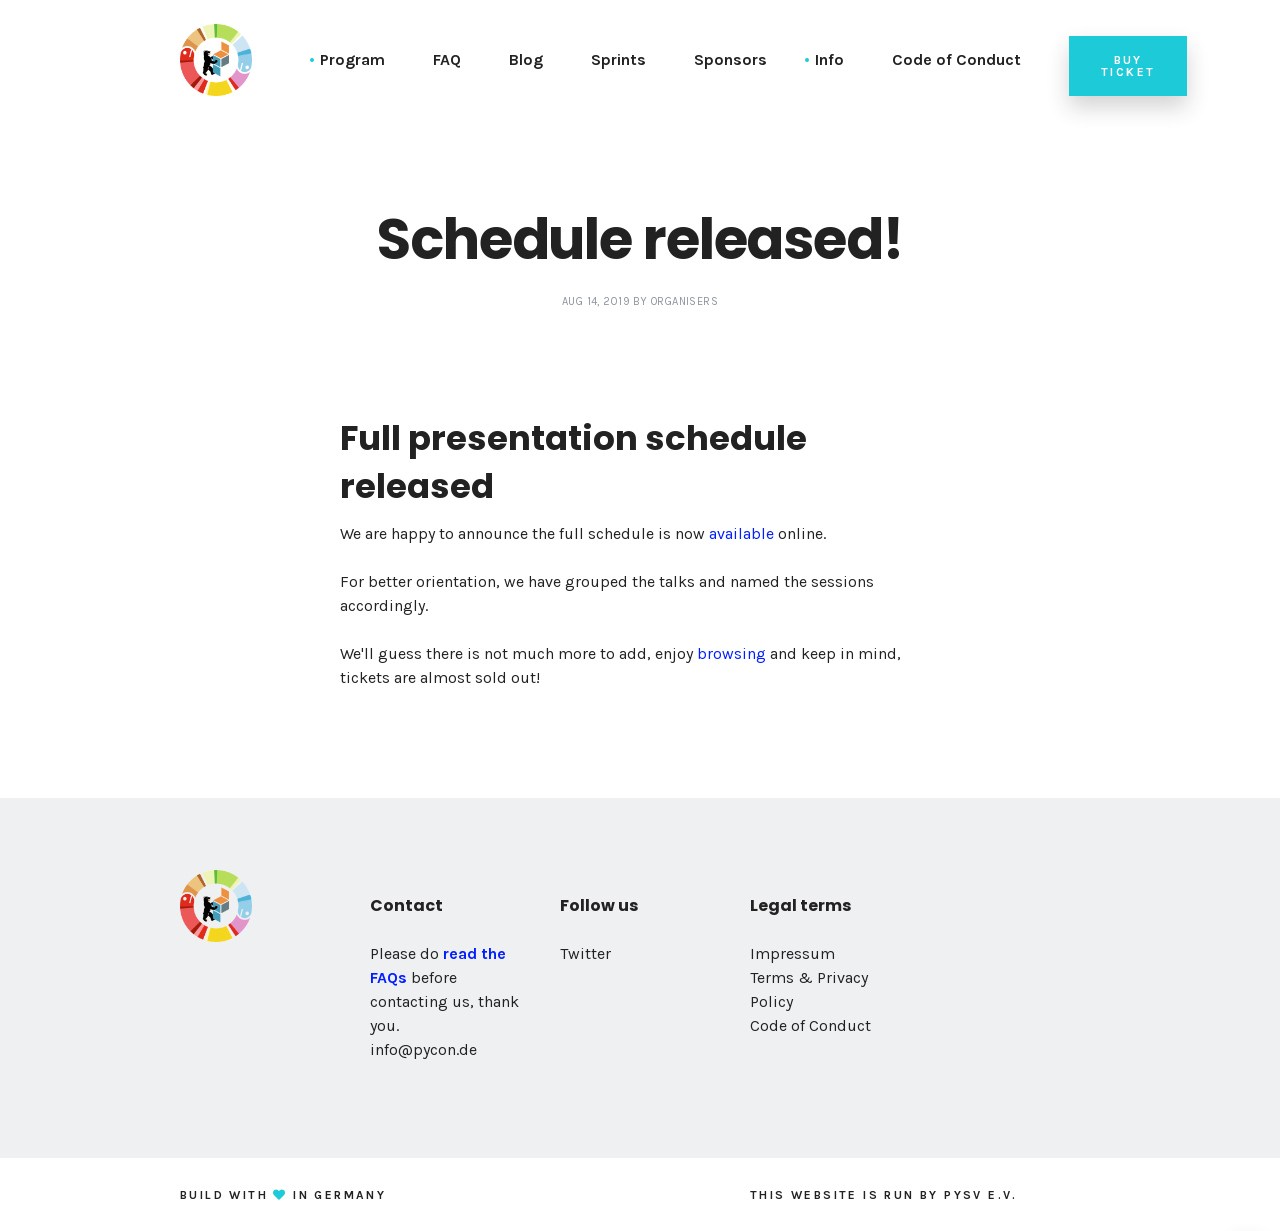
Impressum (792, 953)
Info (829, 59)
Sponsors (730, 59)
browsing (731, 653)
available (741, 533)
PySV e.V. (981, 1195)
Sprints (618, 59)
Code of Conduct (956, 59)
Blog (526, 59)
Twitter (585, 953)
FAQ (447, 59)
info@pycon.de (423, 1049)
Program (352, 59)
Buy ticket (1128, 66)
